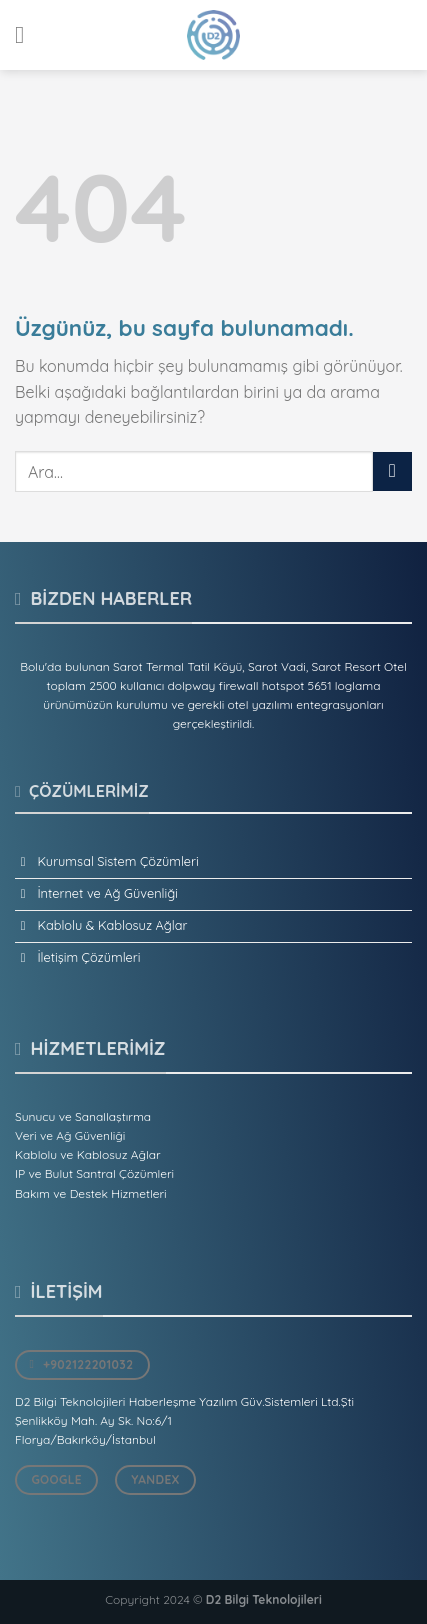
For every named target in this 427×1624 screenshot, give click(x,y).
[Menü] (27, 34)
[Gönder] (392, 471)
